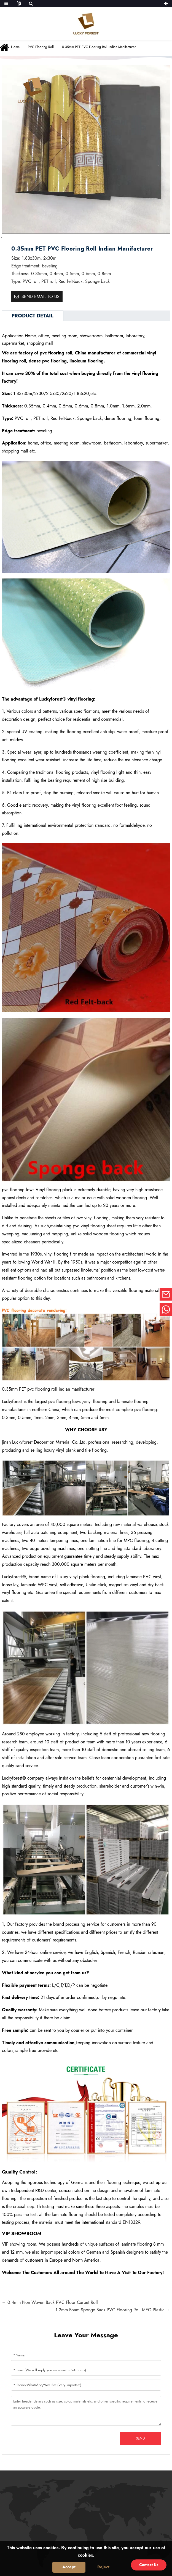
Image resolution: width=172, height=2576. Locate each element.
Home (15, 46)
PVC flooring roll (41, 46)
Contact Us (148, 2564)
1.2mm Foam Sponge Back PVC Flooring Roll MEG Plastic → (112, 2310)
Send (140, 2438)
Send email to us (41, 296)
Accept (69, 2567)
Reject (103, 2567)
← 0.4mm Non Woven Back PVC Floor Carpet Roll (50, 2302)
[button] (8, 237)
